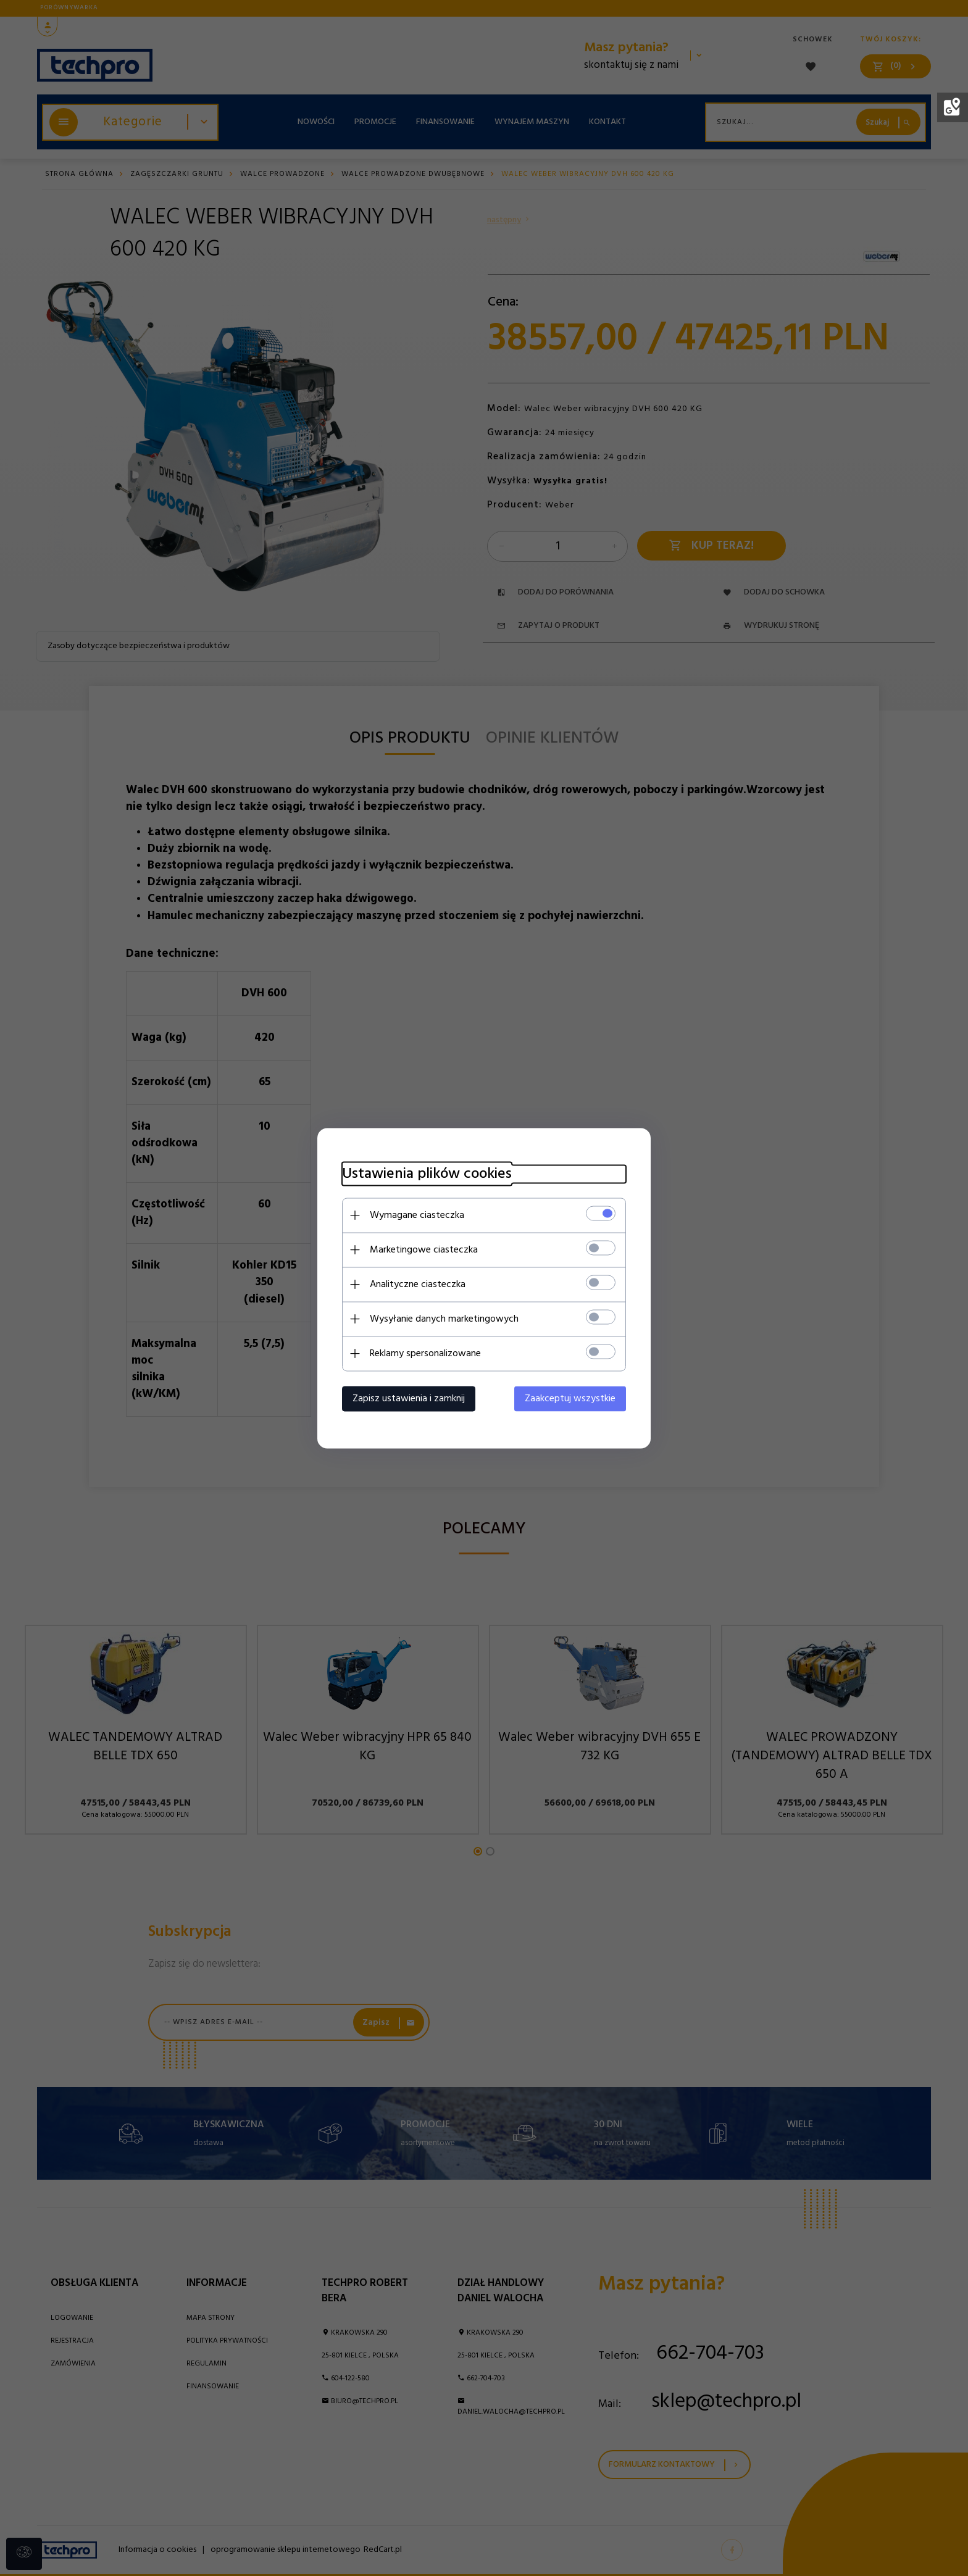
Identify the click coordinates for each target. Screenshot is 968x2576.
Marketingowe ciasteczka (424, 1249)
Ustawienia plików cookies (427, 1174)
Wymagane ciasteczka (417, 1215)
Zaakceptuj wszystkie (570, 1398)
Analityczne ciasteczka (417, 1284)
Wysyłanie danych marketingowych (444, 1319)
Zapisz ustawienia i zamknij (409, 1398)
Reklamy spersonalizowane (425, 1353)
